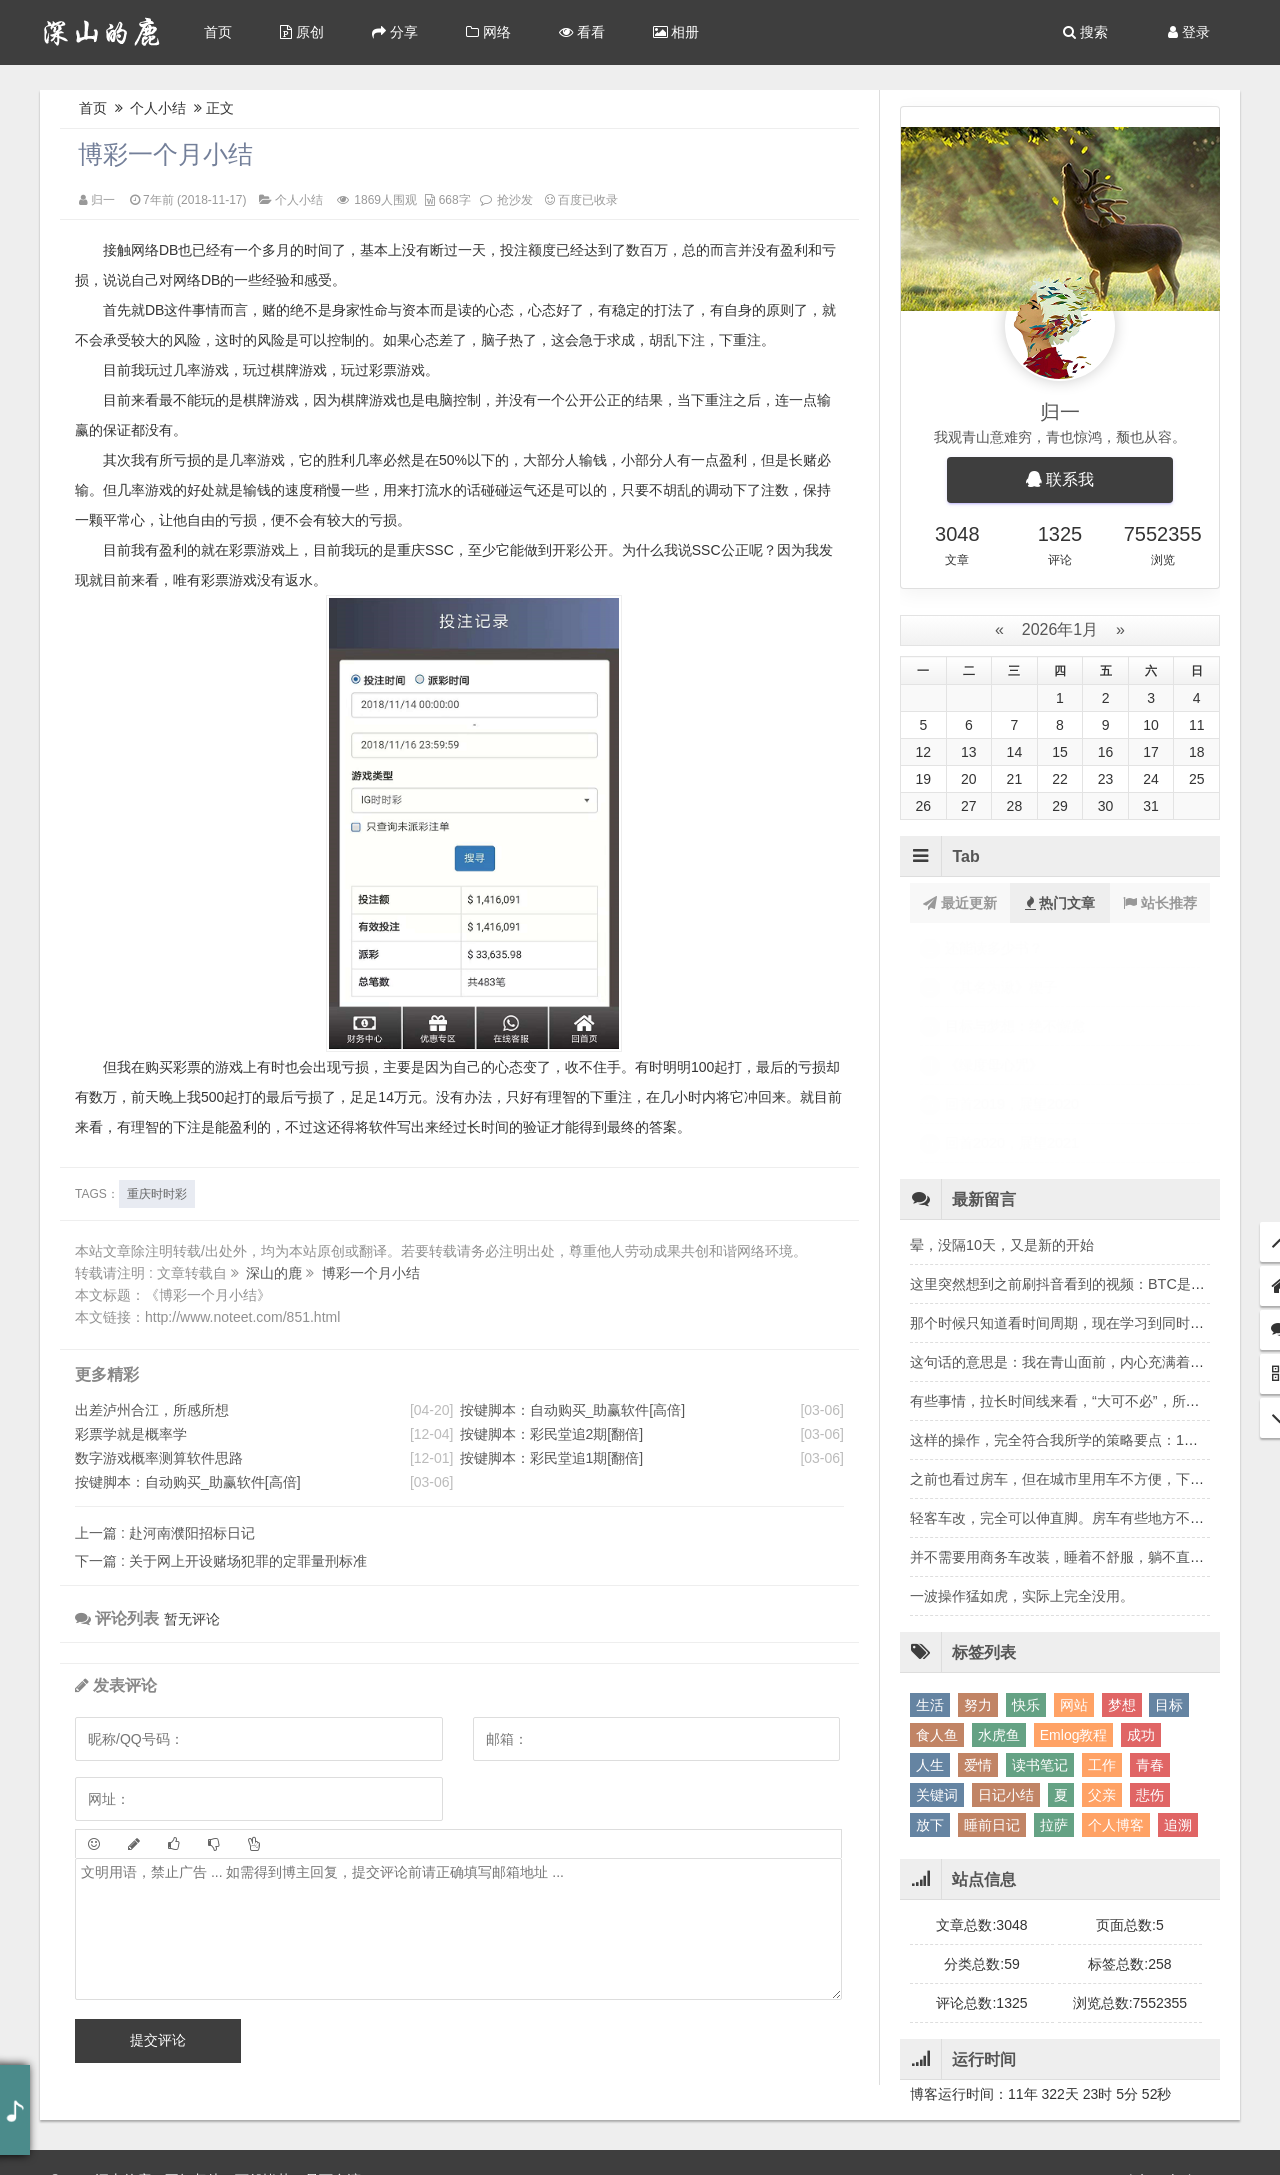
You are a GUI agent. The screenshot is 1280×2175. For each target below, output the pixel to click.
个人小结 (159, 108)
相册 (676, 32)
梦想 (1122, 1588)
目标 (1169, 1588)
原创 (302, 32)
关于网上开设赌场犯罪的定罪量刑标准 (221, 1561)
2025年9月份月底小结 (1014, 1026)
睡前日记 (992, 1708)
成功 (1141, 1618)
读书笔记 (1040, 1648)
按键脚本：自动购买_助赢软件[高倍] (188, 1482)
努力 (978, 1588)
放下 (930, 1708)
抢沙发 (515, 200)
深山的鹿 (276, 1273)
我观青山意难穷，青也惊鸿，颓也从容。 (1060, 437)
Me (1157, 2145)
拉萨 (1054, 1708)
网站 (1074, 1588)
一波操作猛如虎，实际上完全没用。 (1022, 1479)
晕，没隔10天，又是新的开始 (1002, 1128)
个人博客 (1116, 1708)
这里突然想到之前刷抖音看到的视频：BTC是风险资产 (1078, 1167)
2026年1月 (1059, 629)
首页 (218, 32)
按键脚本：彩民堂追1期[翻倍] (552, 1458)
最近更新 (960, 903)
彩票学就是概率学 (131, 1434)
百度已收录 (581, 200)
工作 (1102, 1648)
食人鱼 (937, 1618)
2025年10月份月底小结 (1018, 987)
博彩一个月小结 (165, 154)
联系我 (1060, 479)
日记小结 (1006, 1678)
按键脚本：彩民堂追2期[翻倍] (552, 1434)
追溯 (1178, 1708)
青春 (1150, 1648)
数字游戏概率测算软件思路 (159, 1458)
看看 (582, 32)
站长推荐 (1160, 903)
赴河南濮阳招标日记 (165, 1533)
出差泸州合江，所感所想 (152, 1410)
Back (1120, 2145)
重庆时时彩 (157, 1194)
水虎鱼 (999, 1618)
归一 (103, 200)
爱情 (978, 1648)
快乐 (1026, 1588)
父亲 (1102, 1678)
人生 (930, 1648)
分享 (395, 32)
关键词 (937, 1678)
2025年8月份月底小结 (1014, 948)
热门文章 (1060, 903)
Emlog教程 (1074, 1618)
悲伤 (1150, 1678)
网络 (488, 32)
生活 (930, 1588)
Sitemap (1204, 2145)
